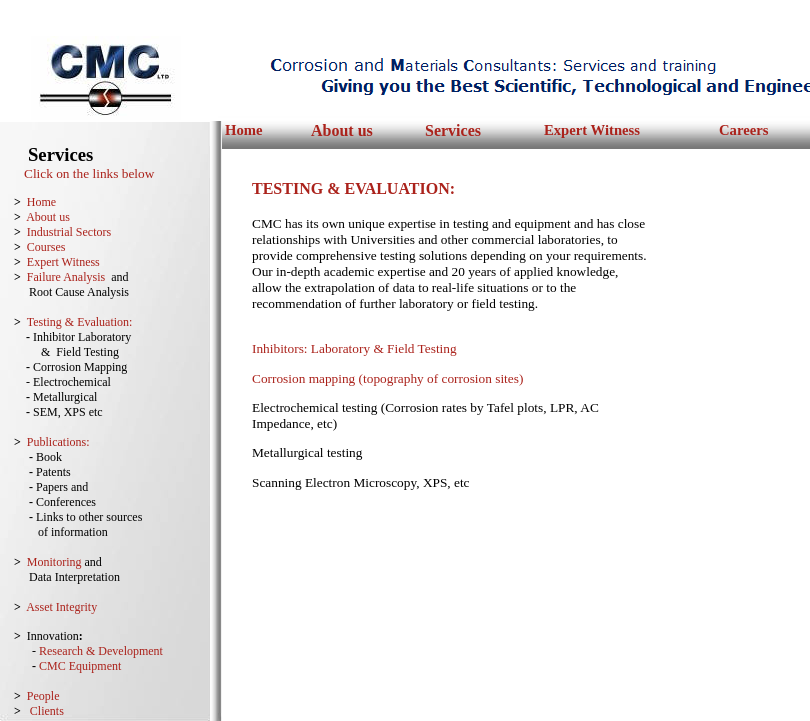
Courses (46, 247)
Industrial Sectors (69, 232)
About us (342, 130)
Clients (47, 711)
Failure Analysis (66, 277)
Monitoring (54, 562)
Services (453, 130)
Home (243, 130)
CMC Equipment (80, 666)
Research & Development (101, 651)
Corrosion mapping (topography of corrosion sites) (387, 378)
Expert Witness (592, 130)
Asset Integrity (61, 607)
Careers (743, 130)
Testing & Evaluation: (80, 322)
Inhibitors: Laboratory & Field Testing (354, 348)
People (43, 696)
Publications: (58, 442)
